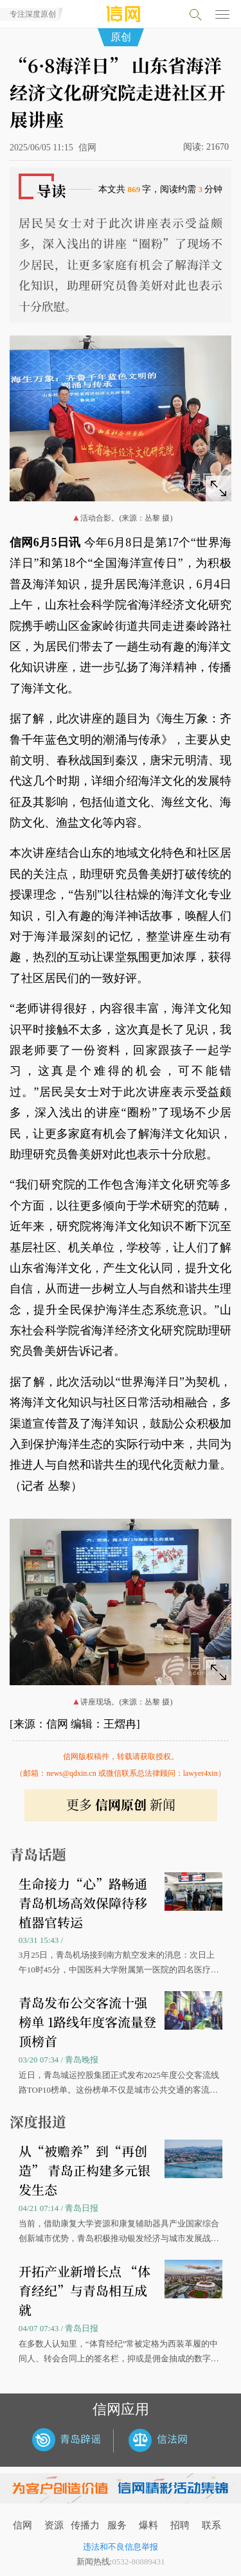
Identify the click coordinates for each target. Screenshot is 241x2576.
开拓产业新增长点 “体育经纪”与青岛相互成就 (84, 2290)
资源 (54, 2525)
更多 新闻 (120, 1804)
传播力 (85, 2525)
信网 (22, 2525)
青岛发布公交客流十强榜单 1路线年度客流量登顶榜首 (87, 2021)
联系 (211, 2525)
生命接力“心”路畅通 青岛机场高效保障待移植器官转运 (83, 1902)
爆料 (148, 2525)
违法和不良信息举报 (120, 2547)
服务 (117, 2525)
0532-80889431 (138, 2561)
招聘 (180, 2525)
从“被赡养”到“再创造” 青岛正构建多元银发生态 (84, 2170)
